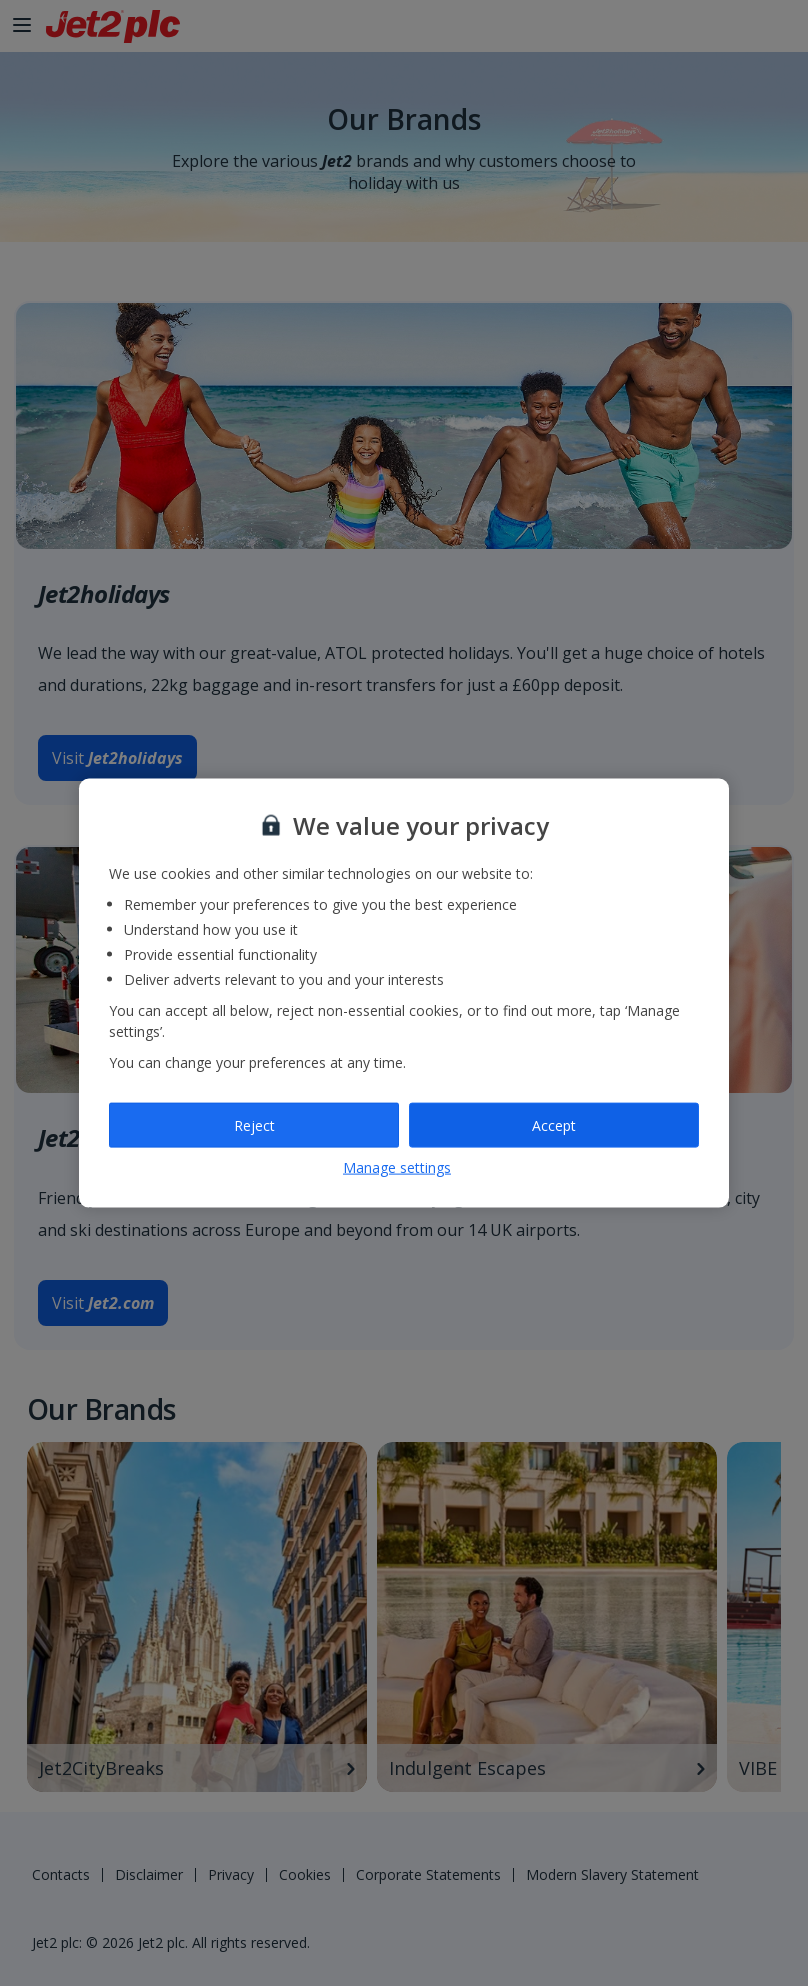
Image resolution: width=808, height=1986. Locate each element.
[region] (404, 993)
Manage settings (397, 1167)
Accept (554, 1124)
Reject (254, 1124)
